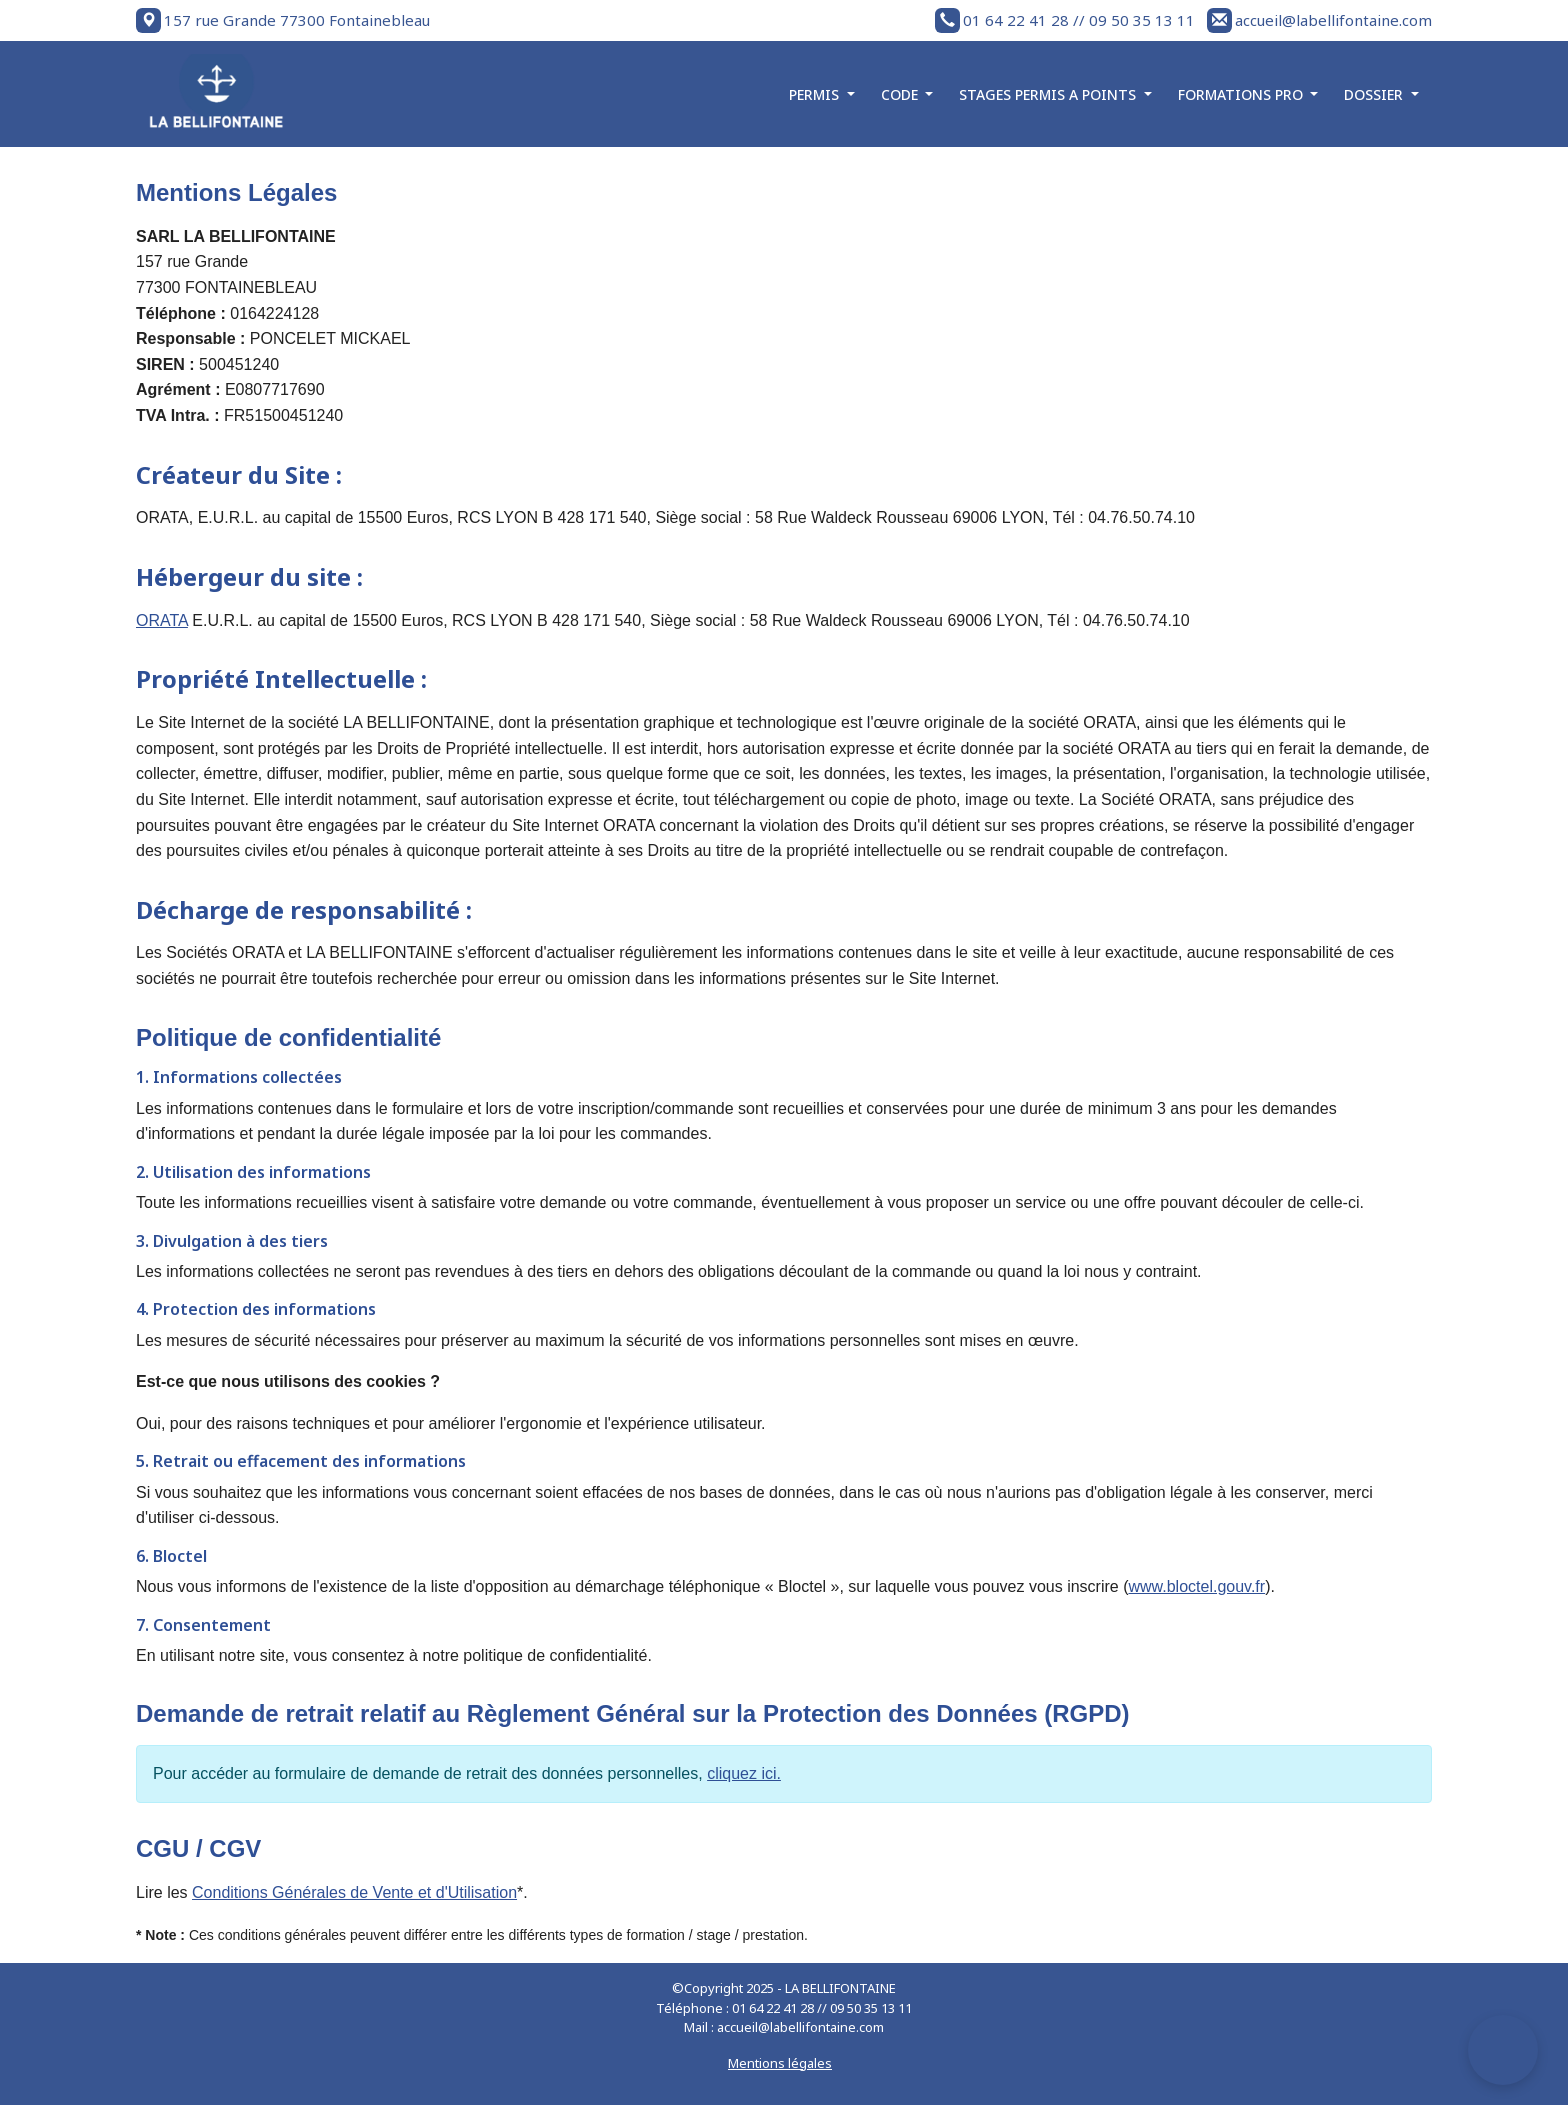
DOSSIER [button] (1375, 94)
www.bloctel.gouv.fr (1196, 1586)
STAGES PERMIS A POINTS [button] (1049, 94)
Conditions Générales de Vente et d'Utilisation (354, 1892)
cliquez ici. (744, 1773)
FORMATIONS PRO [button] (1242, 94)
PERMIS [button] (816, 94)
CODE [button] (901, 94)
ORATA (162, 620)
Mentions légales (780, 2063)
